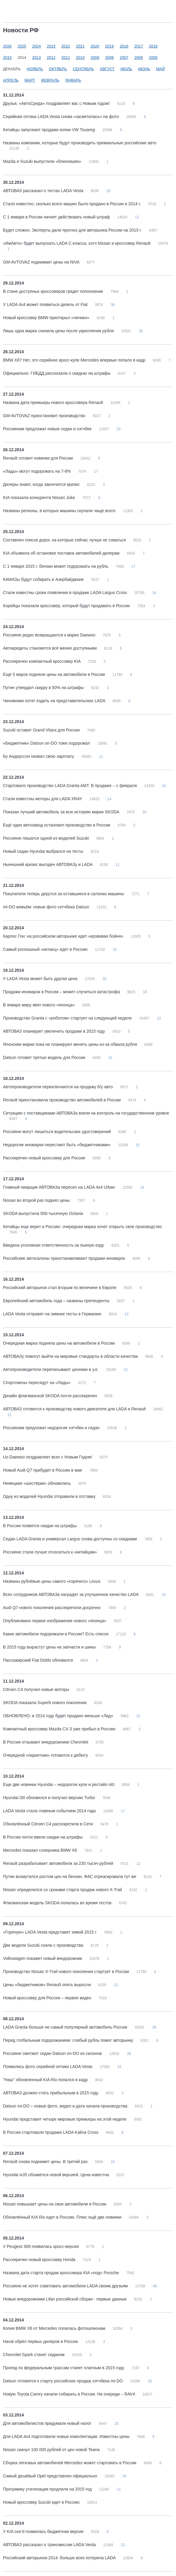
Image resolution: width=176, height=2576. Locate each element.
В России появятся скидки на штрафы (40, 1525)
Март (29, 80)
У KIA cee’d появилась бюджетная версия (44, 2531)
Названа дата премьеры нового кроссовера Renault (53, 402)
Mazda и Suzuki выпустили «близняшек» (42, 161)
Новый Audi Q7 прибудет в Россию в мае (43, 1470)
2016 (153, 46)
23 (123, 2545)
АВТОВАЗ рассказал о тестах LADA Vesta (43, 190)
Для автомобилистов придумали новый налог (48, 2423)
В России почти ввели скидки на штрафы (43, 1837)
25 (116, 2424)
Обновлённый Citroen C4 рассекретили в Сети (48, 1824)
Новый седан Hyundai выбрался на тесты (43, 851)
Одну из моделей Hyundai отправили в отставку (50, 1496)
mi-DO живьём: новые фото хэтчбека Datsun (46, 906)
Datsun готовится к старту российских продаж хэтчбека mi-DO (63, 2380)
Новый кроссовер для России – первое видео (47, 1997)
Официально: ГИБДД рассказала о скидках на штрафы (57, 373)
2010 (80, 57)
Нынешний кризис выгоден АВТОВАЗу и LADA (48, 864)
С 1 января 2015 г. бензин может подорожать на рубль (56, 566)
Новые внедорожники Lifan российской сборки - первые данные (65, 2299)
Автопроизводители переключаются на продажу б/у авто (58, 1086)
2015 (7, 57)
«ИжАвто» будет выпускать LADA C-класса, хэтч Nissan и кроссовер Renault (77, 243)
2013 (36, 57)
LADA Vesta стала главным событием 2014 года (50, 1810)
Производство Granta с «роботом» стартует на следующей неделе (68, 1018)
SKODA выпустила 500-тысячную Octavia (43, 1213)
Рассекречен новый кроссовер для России (44, 1157)
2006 (138, 57)
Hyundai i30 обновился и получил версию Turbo (49, 1797)
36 (113, 305)
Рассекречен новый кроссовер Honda (40, 2259)
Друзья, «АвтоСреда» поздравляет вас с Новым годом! (57, 103)
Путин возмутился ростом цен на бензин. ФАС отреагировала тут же (70, 1876)
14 (109, 799)
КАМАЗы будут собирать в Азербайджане (44, 579)
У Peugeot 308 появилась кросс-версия (41, 2246)
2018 (124, 46)
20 (108, 191)
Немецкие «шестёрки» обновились (37, 1483)
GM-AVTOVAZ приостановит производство (45, 415)
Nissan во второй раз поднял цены (37, 1200)
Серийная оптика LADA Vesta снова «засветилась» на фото (61, 116)
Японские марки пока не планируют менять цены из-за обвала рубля (70, 1044)
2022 (65, 46)
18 (145, 992)
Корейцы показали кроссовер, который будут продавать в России (67, 605)
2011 (65, 57)
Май (160, 69)
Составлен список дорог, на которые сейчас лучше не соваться (65, 540)
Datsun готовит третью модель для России (45, 1057)
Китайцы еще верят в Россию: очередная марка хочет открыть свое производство (82, 1226)
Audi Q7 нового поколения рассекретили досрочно (52, 1607)
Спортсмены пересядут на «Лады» (37, 1382)
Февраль (50, 80)
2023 (51, 46)
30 (141, 331)
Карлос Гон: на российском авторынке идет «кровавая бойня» (63, 936)
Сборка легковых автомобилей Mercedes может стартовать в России (70, 2462)
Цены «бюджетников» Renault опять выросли (47, 1984)
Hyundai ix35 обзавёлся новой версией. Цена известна (56, 2174)
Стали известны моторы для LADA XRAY (43, 798)
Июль (126, 69)
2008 (109, 57)
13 (159, 1018)
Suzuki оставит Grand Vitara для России (42, 730)
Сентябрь (83, 69)
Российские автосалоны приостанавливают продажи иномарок (64, 1258)
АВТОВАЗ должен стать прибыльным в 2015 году (51, 2092)
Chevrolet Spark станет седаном (34, 2354)
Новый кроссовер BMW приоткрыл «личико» (46, 317)
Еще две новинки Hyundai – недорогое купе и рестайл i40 (59, 1784)
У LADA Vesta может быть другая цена (40, 978)
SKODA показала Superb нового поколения (45, 1702)
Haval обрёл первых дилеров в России (41, 2341)
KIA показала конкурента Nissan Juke (39, 497)
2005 (153, 57)
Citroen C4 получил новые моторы (36, 1689)
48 (155, 2286)
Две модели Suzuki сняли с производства (43, 1945)
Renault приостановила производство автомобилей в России (62, 1100)
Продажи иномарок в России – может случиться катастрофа (62, 991)
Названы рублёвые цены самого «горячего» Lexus (52, 1581)
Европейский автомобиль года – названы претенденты (57, 1300)
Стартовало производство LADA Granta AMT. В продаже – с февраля (70, 785)
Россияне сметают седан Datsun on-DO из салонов (53, 2053)
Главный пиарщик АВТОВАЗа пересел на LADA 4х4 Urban (59, 1187)
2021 (80, 46)
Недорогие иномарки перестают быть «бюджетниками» (57, 1144)
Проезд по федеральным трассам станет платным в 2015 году (64, 2367)
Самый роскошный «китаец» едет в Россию (46, 949)
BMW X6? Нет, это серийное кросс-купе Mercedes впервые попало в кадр (74, 360)
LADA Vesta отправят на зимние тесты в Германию (53, 1313)
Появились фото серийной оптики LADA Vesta (48, 2066)
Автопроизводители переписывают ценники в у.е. (51, 1369)
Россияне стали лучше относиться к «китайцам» (50, 1552)
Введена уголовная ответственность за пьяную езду (54, 1245)
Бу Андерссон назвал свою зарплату (39, 756)
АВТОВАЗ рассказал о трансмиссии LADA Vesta (50, 2544)
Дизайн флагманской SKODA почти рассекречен (50, 1395)
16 (154, 593)
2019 (109, 46)
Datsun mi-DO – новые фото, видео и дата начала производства (66, 2106)
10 (144, 812)
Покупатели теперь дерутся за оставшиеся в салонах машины (64, 893)
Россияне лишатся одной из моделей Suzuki (46, 838)
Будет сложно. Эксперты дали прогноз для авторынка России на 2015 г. (73, 230)
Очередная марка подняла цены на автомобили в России (59, 1343)
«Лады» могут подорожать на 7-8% (37, 471)
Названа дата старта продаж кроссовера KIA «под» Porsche (61, 2272)
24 (119, 429)
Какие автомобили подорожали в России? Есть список (56, 1633)
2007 (124, 57)
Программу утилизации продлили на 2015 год (48, 2489)
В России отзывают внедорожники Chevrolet (46, 1742)
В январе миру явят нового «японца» (39, 1004)
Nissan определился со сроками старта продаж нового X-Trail (63, 1889)
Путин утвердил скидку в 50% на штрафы (44, 687)
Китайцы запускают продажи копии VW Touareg (49, 129)
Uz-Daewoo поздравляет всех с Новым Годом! (48, 1457)
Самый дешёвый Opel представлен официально (50, 2476)
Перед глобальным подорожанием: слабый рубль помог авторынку (68, 2040)
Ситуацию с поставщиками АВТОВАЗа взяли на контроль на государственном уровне (86, 1113)
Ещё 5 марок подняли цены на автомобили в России (54, 674)
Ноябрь (35, 69)
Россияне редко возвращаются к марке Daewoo (50, 635)
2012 (51, 57)
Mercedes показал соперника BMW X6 (40, 1850)
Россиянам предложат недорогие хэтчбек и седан (52, 1427)
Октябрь (58, 69)
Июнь (144, 69)
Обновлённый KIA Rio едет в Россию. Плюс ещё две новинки (63, 2217)
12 (137, 217)
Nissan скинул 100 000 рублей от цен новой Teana (52, 2449)
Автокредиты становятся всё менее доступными (50, 648)
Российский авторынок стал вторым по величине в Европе (60, 1287)
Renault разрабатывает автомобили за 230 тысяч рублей (58, 1863)
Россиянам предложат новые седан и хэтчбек (48, 428)
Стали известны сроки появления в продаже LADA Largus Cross (65, 592)
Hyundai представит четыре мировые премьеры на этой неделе (65, 2119)
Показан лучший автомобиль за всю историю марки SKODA (61, 811)
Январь (73, 80)
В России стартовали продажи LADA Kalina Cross (51, 2132)
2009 (95, 57)
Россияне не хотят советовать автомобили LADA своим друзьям (66, 2285)
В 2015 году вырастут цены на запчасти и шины (50, 1647)
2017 (138, 46)
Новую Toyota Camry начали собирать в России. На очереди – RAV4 (69, 2394)
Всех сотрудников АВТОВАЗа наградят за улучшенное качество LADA (71, 1594)
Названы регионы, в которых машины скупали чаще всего (60, 510)
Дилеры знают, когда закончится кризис (42, 484)
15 (138, 1145)
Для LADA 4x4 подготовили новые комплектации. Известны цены (67, 2436)
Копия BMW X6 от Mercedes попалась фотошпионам (54, 2328)
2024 (36, 46)
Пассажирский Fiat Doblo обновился (38, 1660)
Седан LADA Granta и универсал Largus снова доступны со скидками (70, 1538)
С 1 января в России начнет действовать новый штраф (57, 217)
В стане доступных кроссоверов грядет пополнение (53, 291)
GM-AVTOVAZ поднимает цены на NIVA (41, 262)
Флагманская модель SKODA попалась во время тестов (58, 1902)
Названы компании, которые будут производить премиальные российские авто (79, 142)
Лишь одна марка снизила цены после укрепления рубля (59, 330)
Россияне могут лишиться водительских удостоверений (57, 1131)
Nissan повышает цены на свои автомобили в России (55, 2204)
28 (129, 2054)
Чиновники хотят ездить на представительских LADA (54, 700)
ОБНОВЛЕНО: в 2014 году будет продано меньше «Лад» (58, 1715)
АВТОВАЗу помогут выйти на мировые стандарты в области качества (71, 1356)
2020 (95, 46)
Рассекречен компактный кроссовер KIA (42, 661)
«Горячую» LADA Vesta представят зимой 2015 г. (50, 1932)
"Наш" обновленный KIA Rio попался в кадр (46, 2079)
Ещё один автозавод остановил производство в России (57, 825)
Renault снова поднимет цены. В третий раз (46, 2161)
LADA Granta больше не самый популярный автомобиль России (65, 2027)
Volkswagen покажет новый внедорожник (43, 1958)
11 (101, 756)
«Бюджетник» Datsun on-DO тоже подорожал (47, 743)
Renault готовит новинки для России (38, 458)
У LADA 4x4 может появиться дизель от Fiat (46, 304)
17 (96, 471)
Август (107, 69)
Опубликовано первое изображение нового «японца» (55, 1620)
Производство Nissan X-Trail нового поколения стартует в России (66, 1971)
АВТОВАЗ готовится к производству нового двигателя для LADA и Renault (75, 1408)
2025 (22, 46)
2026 (7, 46)
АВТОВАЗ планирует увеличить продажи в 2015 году (54, 1031)
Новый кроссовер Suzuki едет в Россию (42, 2502)
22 (125, 1370)
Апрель (10, 80)
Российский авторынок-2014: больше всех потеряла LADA (60, 2557)
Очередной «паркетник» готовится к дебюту (46, 1755)
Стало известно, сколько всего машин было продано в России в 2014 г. (72, 203)
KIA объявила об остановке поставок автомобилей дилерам (62, 553)
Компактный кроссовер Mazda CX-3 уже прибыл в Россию (60, 1728)
